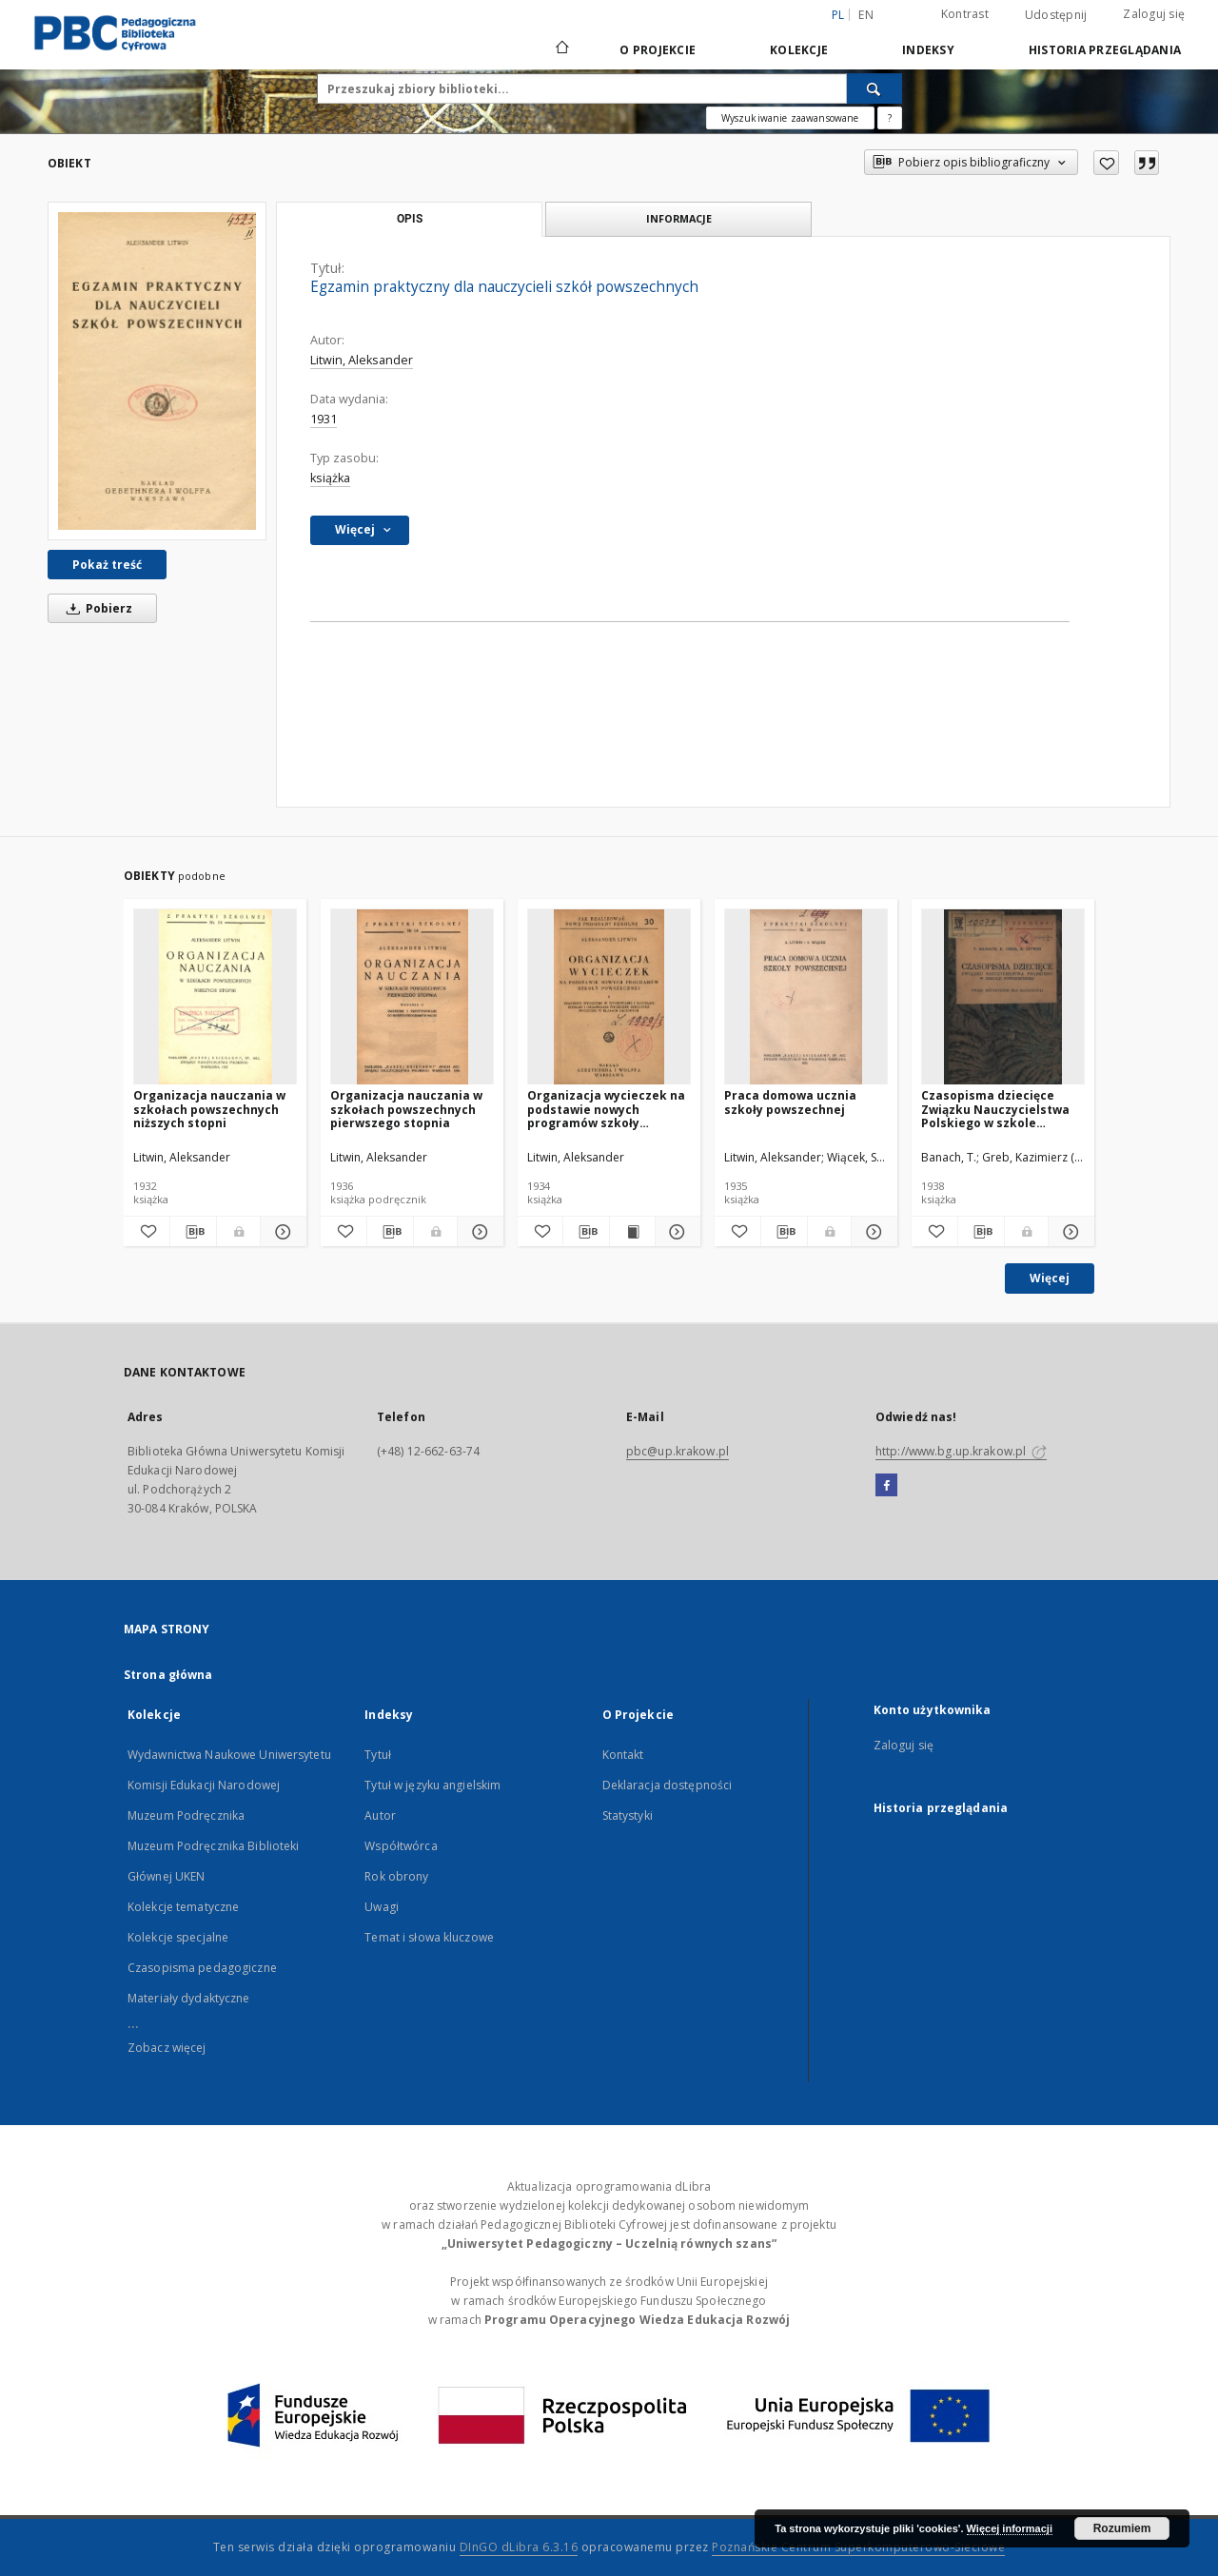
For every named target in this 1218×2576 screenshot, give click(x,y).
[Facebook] (886, 1485)
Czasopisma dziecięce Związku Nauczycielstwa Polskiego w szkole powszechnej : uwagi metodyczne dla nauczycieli (995, 1108)
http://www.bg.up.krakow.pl (961, 1451)
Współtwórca (400, 1846)
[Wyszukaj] (874, 88)
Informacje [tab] (679, 218)
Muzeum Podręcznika (186, 1815)
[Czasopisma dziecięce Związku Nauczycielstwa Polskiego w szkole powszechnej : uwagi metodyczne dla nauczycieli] (1003, 997)
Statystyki (627, 1815)
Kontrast (965, 14)
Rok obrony (396, 1876)
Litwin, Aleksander (361, 360)
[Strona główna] (561, 49)
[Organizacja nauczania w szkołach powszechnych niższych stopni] (215, 997)
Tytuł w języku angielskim (432, 1785)
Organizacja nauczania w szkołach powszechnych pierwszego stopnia (406, 1108)
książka (330, 478)
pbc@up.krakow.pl (677, 1451)
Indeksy (928, 50)
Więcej (1050, 1278)
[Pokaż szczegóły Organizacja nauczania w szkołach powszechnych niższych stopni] (281, 1232)
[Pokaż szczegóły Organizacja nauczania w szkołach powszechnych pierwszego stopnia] (478, 1232)
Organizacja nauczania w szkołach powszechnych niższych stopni (209, 1108)
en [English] (866, 15)
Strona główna (168, 1675)
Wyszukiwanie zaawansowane (790, 118)
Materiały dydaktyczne (189, 1998)
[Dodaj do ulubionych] (1106, 162)
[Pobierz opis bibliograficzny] (193, 1232)
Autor (380, 1815)
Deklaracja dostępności (667, 1785)
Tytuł (377, 1755)
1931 (323, 419)
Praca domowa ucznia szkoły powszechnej (790, 1102)
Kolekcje (799, 50)
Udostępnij (1056, 15)
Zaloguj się (1154, 14)
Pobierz (96, 608)
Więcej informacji (1009, 2528)
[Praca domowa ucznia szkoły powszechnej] (806, 997)
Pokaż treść (107, 564)
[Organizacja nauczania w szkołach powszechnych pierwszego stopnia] (412, 997)
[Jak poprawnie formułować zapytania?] (889, 118)
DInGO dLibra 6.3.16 (519, 2547)
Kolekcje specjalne (178, 1937)
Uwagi (381, 1907)
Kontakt (623, 1755)
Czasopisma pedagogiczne (202, 1968)
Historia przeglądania (1105, 50)
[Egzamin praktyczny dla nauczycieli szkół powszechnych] (157, 370)
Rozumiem (1122, 2528)
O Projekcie (657, 50)
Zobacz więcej (167, 2047)
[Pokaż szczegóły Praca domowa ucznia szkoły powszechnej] (871, 1232)
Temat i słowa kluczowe (429, 1937)
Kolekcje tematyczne (183, 1907)
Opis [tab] (409, 218)
